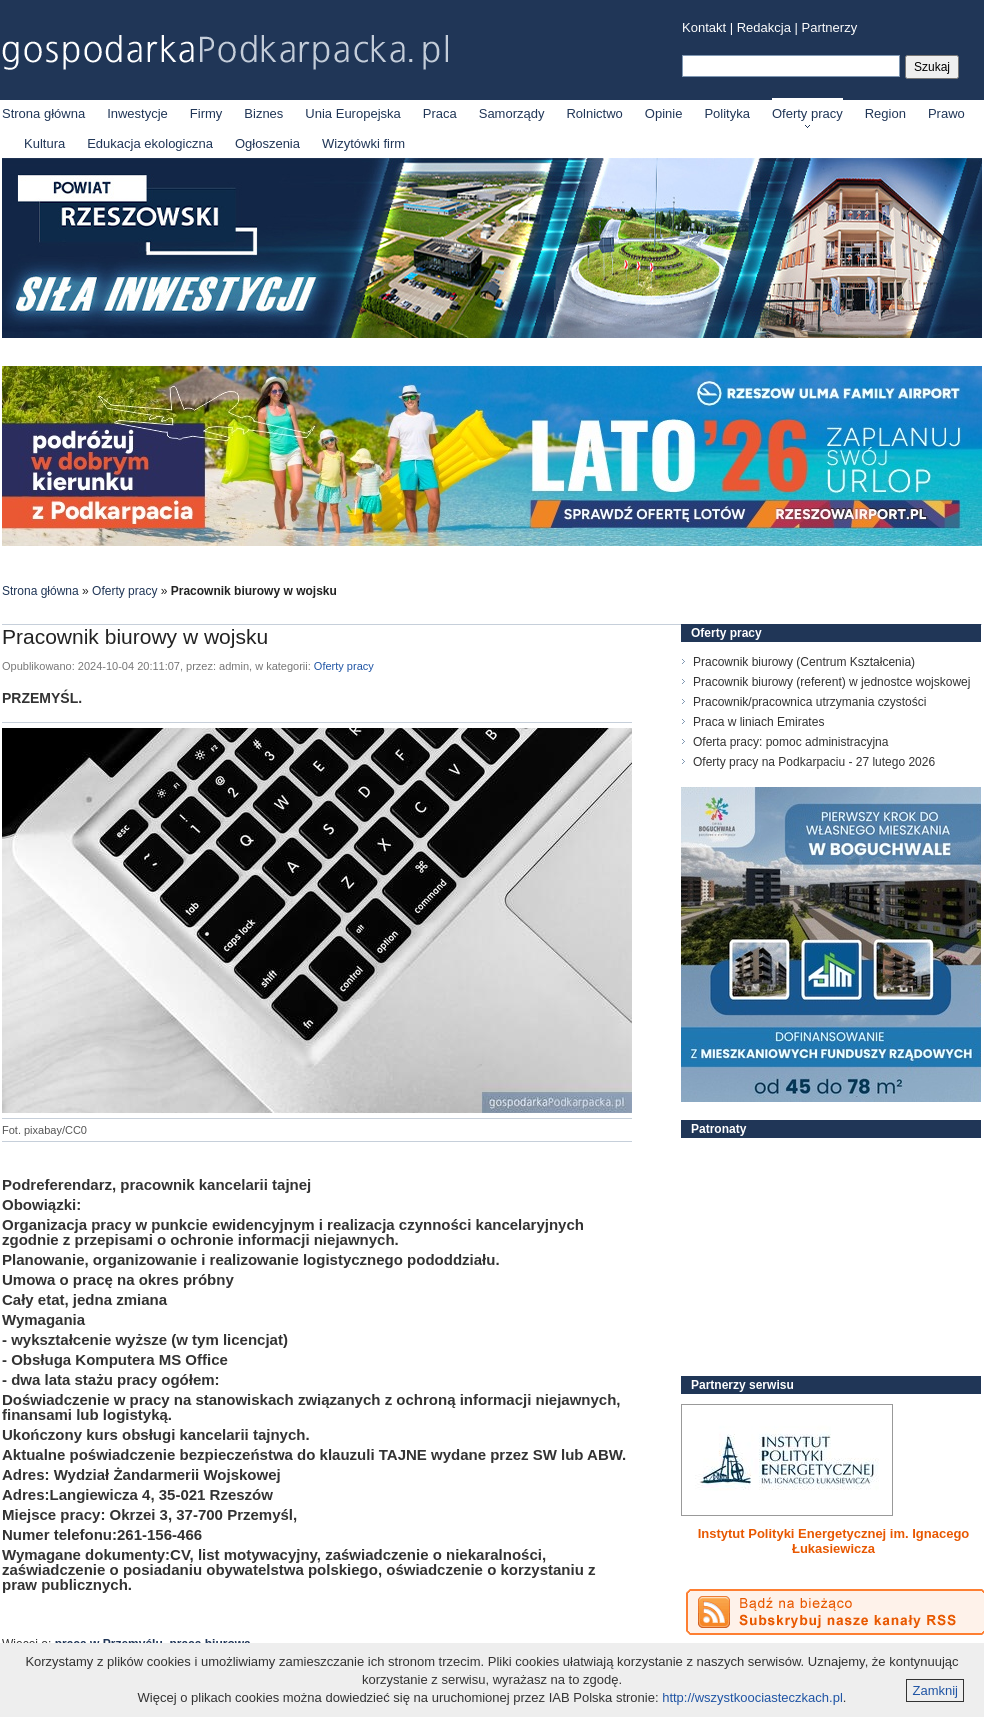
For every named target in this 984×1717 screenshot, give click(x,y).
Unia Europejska (352, 113)
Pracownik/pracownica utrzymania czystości (809, 702)
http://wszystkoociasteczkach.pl (752, 1697)
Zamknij (935, 1690)
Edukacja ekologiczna (150, 143)
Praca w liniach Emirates (758, 722)
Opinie (664, 113)
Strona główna (43, 113)
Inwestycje (137, 113)
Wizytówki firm (363, 143)
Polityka (727, 113)
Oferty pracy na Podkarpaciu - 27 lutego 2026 (814, 762)
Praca (440, 113)
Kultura (44, 143)
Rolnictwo (594, 113)
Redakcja (764, 27)
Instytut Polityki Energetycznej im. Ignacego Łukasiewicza (834, 1541)
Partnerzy (830, 27)
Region (885, 113)
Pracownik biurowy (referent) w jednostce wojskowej (831, 682)
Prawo (946, 113)
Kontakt (704, 27)
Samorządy (512, 113)
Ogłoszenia (267, 143)
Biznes (263, 113)
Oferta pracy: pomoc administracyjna (790, 742)
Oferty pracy (807, 113)
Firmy (206, 113)
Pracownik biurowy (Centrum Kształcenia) (804, 662)
